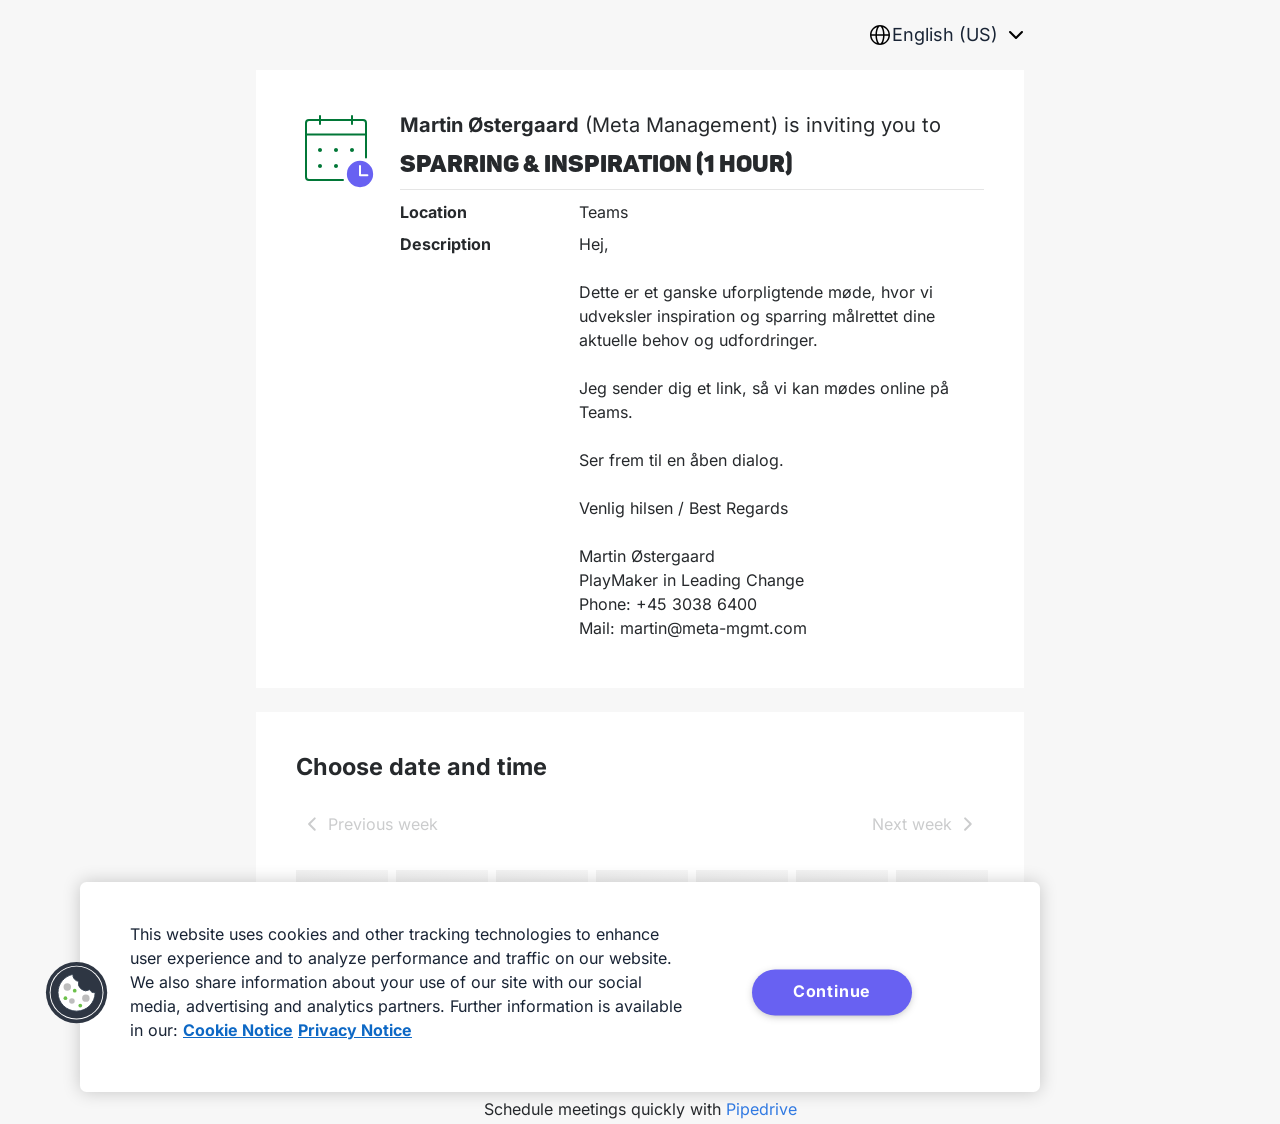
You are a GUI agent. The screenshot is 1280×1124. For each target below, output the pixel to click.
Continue (832, 991)
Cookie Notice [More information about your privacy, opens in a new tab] (238, 1030)
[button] (77, 993)
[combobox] (946, 35)
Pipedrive (761, 1109)
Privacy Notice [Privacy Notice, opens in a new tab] (355, 1030)
